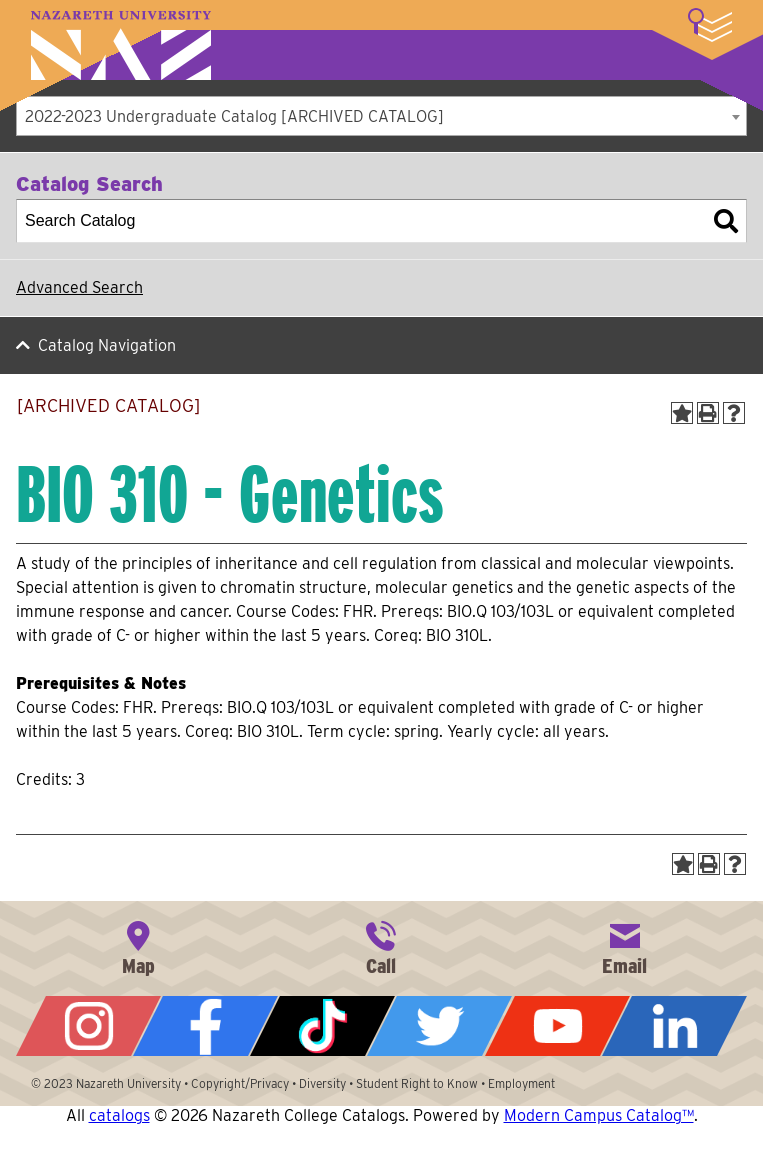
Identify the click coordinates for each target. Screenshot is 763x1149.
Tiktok (322, 1026)
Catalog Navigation (107, 345)
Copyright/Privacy (240, 1083)
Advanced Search (79, 287)
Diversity (322, 1083)
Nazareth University (121, 45)
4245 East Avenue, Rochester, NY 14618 (138, 946)
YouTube (557, 1026)
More (710, 25)
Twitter (439, 1026)
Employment (521, 1083)
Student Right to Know (417, 1083)
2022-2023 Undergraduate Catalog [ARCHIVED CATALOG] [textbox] (234, 116)
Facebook (205, 1026)
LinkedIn (674, 1026)
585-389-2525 (381, 946)
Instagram (88, 1026)
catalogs (119, 1115)
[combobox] (381, 116)
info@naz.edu (625, 946)
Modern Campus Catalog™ (599, 1115)
